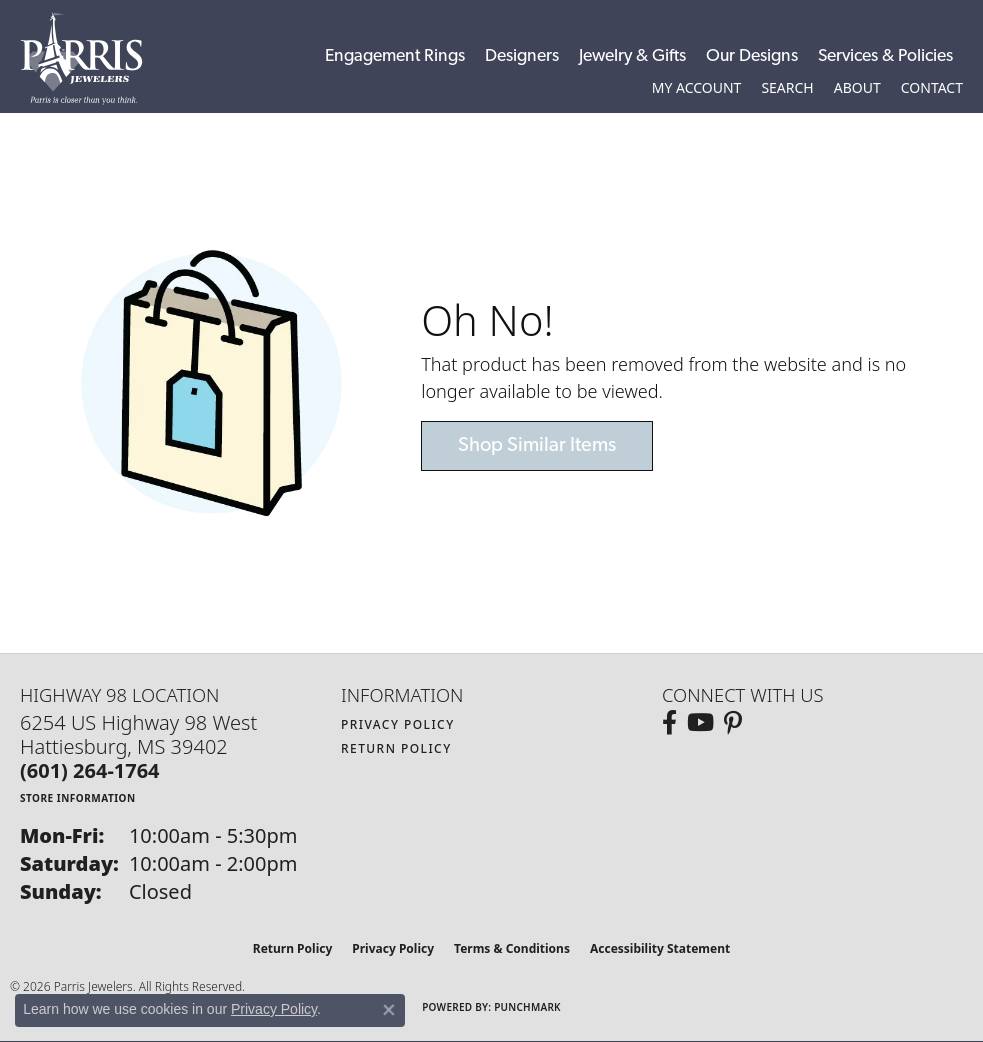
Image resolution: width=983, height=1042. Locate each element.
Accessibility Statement (660, 948)
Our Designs (752, 56)
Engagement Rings (395, 56)
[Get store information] (78, 797)
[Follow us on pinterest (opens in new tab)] (733, 723)
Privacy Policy (398, 724)
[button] (697, 88)
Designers (522, 56)
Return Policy (396, 748)
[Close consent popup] (389, 1010)
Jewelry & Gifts (632, 56)
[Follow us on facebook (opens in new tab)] (669, 723)
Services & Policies (885, 56)
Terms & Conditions (512, 948)
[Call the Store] (90, 770)
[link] (932, 88)
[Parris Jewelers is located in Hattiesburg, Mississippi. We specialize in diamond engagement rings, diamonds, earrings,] (91, 58)
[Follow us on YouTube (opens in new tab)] (700, 723)
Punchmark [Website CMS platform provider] (527, 1007)
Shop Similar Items (537, 446)
